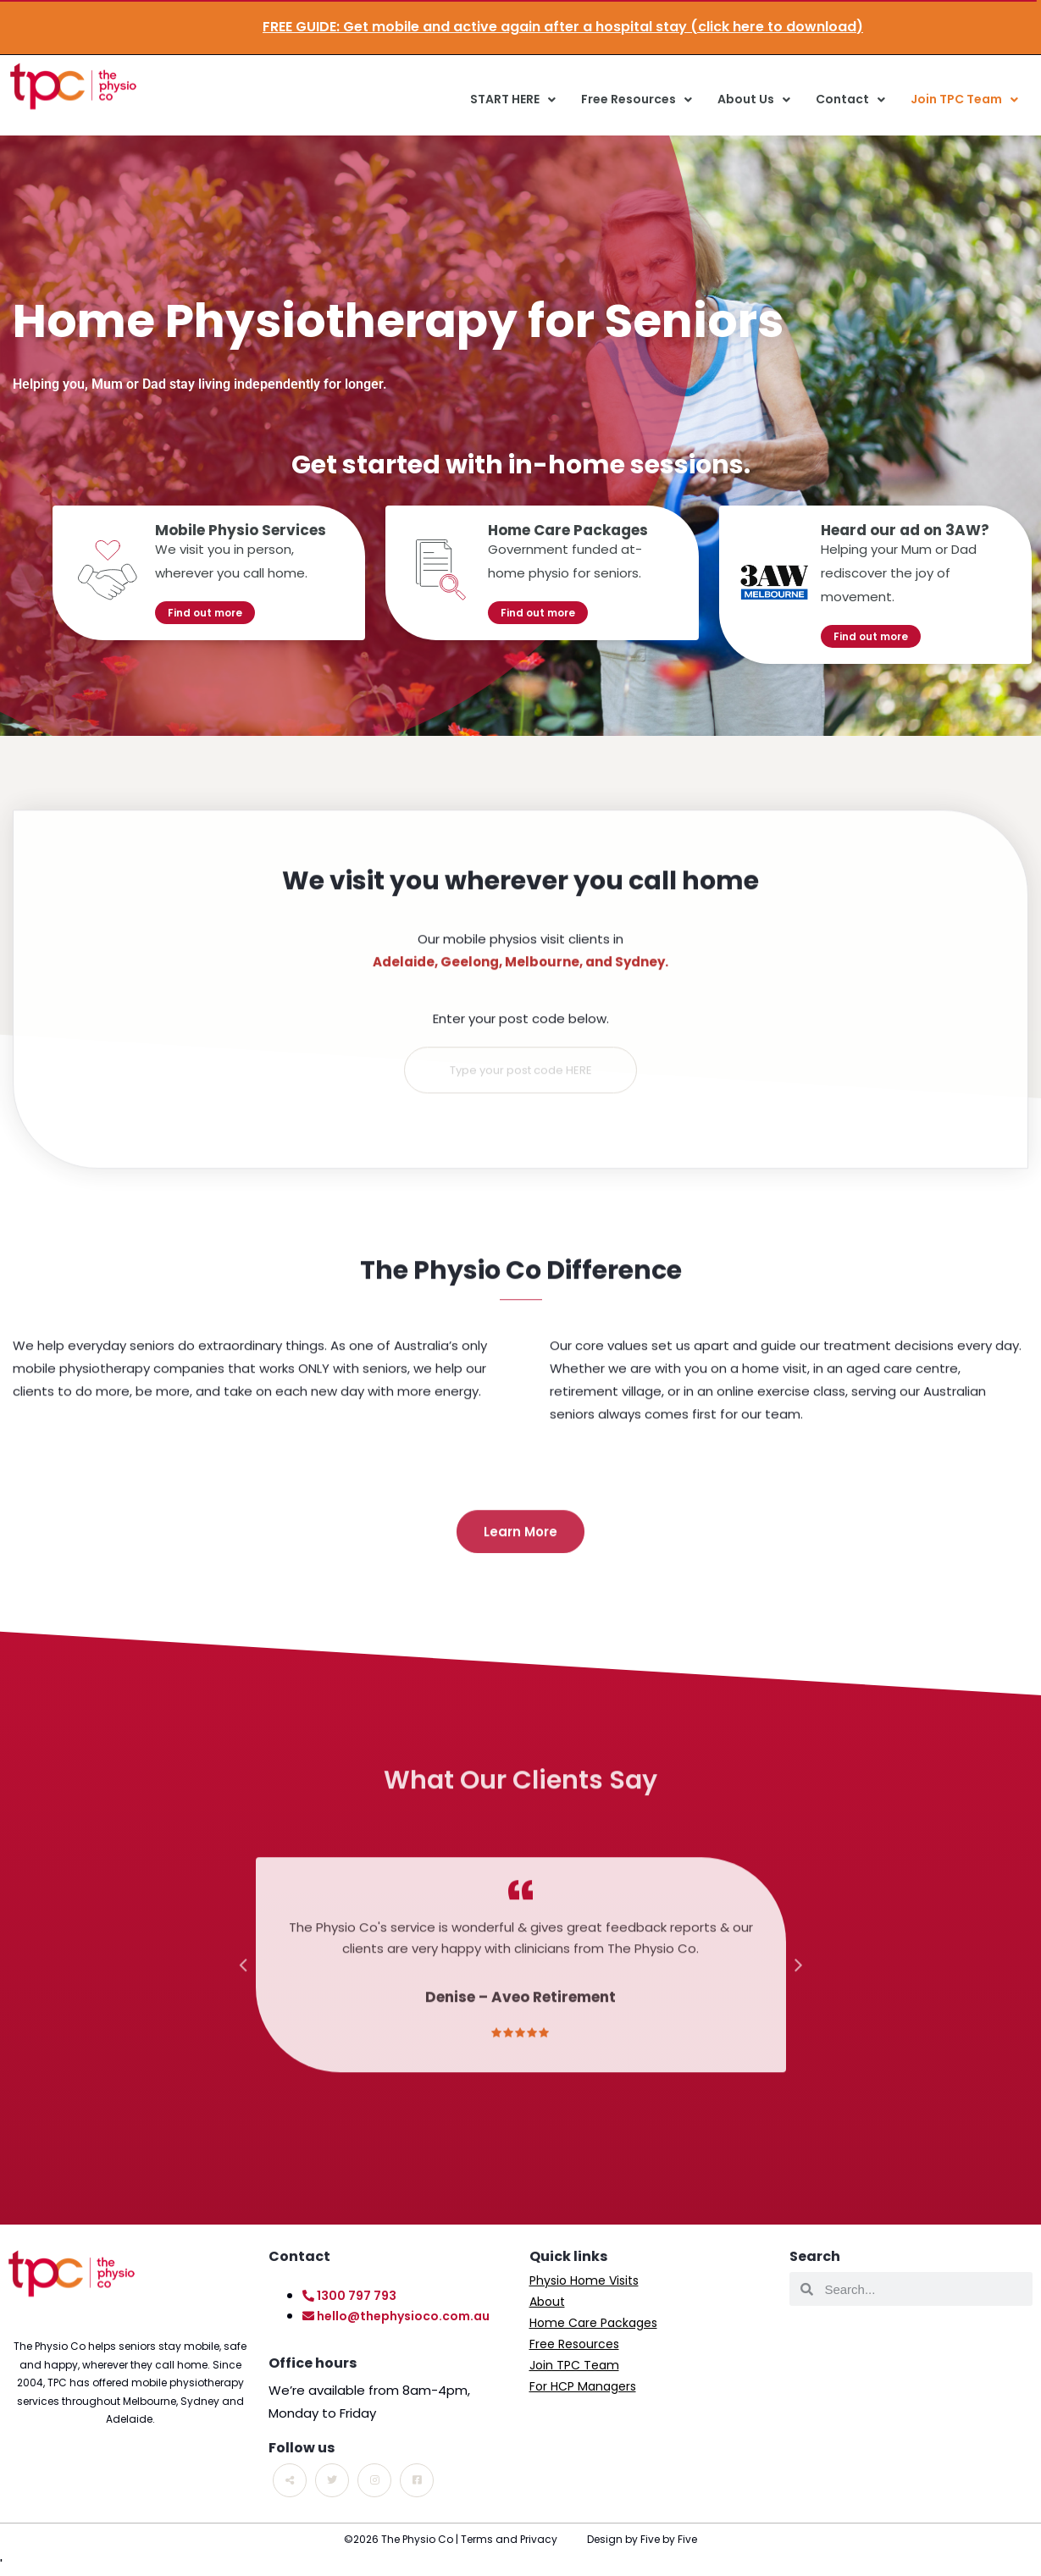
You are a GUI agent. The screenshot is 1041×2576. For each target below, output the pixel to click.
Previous (243, 1992)
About (547, 2301)
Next (798, 1992)
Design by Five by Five (642, 2539)
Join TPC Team (964, 100)
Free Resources (636, 100)
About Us (753, 100)
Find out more (205, 612)
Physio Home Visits (584, 2280)
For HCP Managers (582, 2386)
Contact (850, 100)
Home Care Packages (593, 2322)
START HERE (513, 100)
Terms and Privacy (509, 2539)
